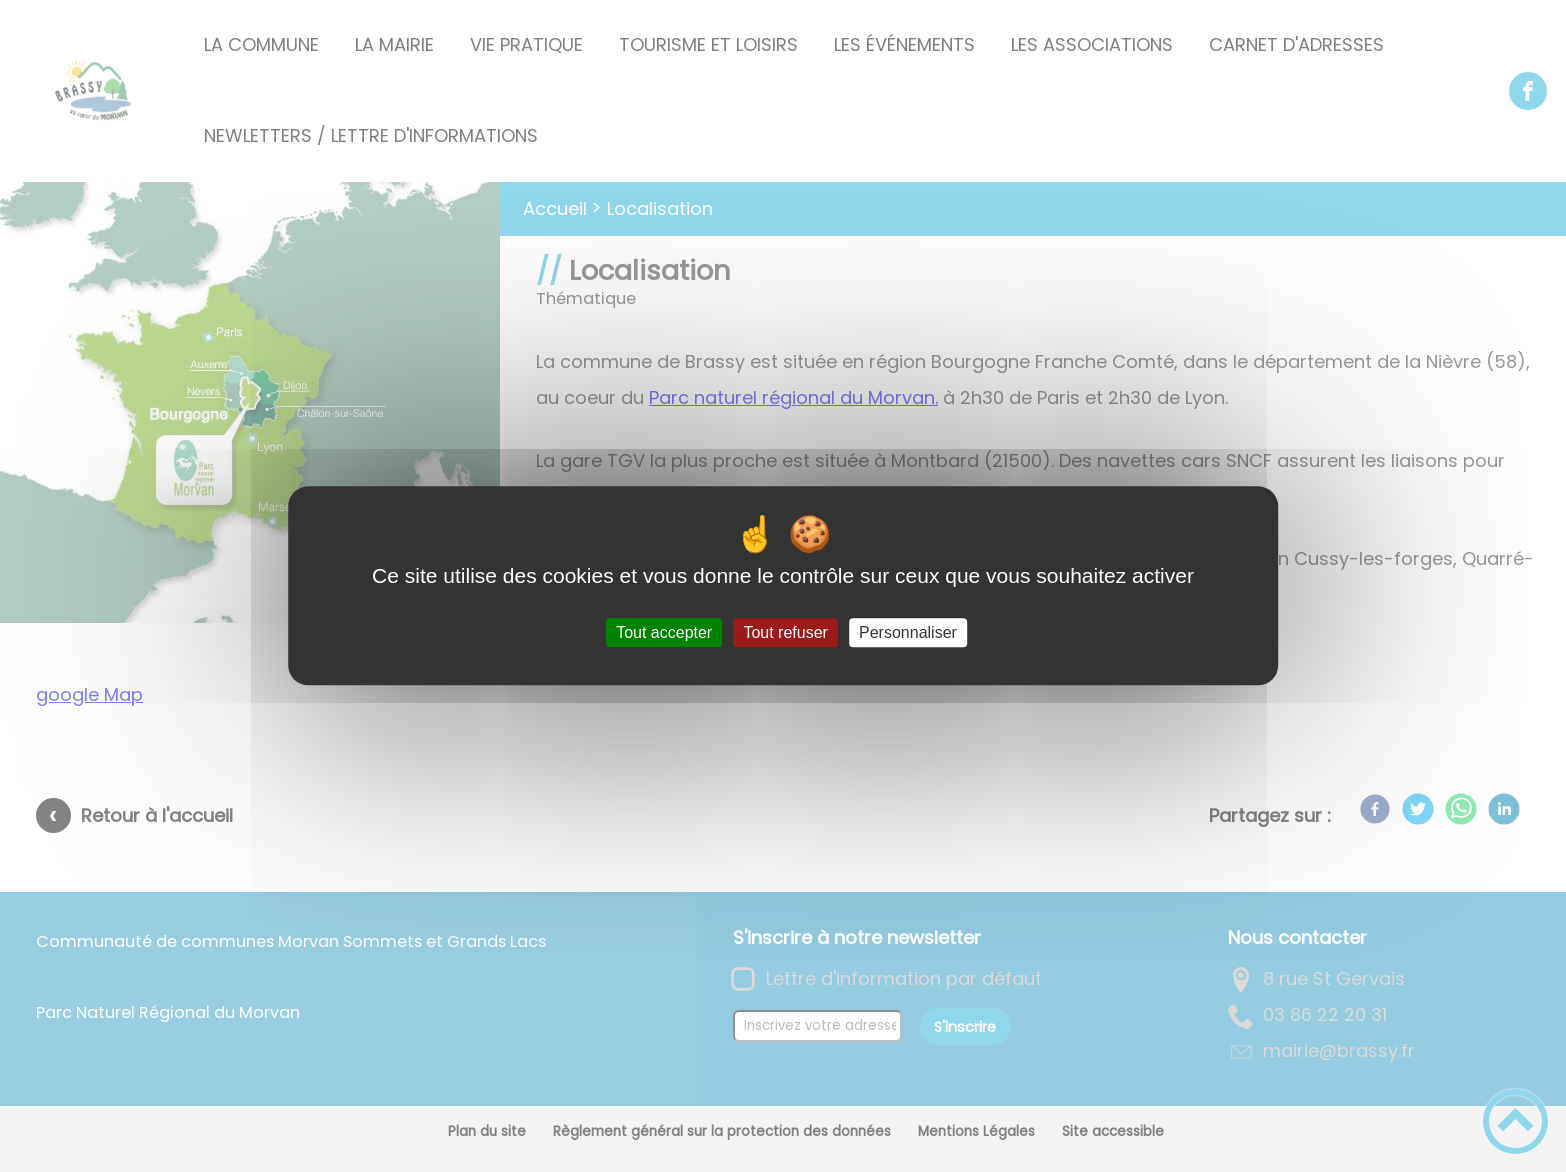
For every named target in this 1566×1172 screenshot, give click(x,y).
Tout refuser (785, 632)
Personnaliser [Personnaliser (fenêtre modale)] (908, 632)
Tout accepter (664, 632)
